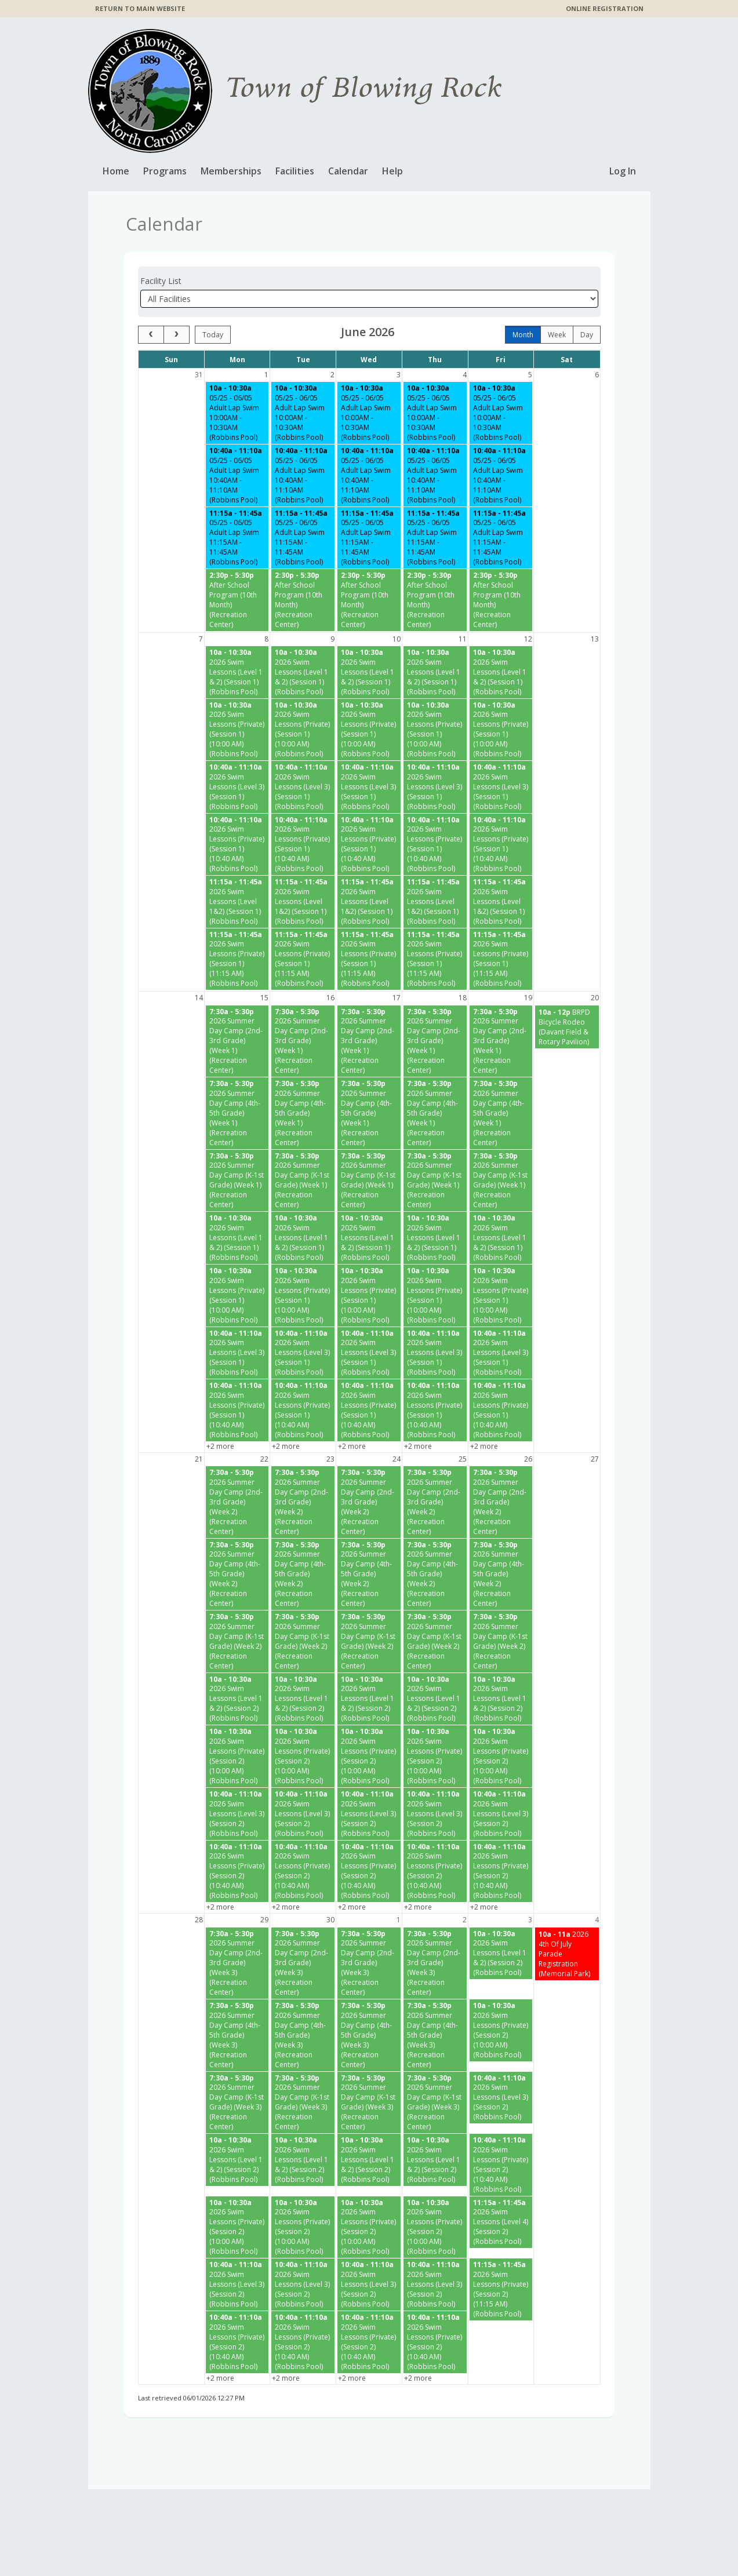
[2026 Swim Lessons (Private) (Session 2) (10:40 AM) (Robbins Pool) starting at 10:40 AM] (237, 1871)
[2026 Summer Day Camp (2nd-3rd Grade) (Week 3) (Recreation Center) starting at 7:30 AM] (237, 1963)
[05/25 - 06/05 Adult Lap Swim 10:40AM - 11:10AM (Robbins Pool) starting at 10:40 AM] (237, 475)
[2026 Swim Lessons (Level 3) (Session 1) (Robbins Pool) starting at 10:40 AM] (237, 787)
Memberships (231, 171)
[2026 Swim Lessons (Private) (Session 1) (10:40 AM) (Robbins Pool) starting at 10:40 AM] (237, 844)
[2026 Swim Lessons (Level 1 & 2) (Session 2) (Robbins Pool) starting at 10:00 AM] (237, 1699)
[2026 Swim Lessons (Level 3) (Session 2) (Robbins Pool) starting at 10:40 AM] (237, 1814)
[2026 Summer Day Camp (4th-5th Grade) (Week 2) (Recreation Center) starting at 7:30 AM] (237, 1574)
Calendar (348, 171)
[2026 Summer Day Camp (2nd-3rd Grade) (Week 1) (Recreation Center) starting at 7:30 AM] (237, 1041)
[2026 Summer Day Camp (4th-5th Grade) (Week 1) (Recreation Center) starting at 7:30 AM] (237, 1113)
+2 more (220, 1446)
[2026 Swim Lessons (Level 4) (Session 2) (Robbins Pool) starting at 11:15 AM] (501, 2222)
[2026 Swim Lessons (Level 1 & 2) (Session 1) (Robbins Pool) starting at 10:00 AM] (237, 672)
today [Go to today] (212, 335)
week (557, 335)
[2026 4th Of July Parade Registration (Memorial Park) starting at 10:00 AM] (566, 1953)
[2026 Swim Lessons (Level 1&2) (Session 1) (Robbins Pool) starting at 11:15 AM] (237, 902)
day (586, 335)
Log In (622, 171)
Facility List (160, 280)
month (522, 335)
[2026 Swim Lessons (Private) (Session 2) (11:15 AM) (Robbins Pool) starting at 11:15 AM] (501, 2289)
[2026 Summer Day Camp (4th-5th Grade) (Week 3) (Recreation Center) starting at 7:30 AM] (237, 2035)
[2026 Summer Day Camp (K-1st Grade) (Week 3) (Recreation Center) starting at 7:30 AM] (237, 2102)
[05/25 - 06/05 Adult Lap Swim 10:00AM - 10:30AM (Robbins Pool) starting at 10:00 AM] (237, 413)
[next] (176, 335)
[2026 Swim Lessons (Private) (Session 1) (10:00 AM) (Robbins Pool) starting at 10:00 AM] (237, 729)
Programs (165, 171)
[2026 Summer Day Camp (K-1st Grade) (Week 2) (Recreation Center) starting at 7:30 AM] (237, 1642)
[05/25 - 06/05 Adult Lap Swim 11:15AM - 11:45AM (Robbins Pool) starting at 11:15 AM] (237, 538)
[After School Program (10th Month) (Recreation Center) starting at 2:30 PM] (237, 600)
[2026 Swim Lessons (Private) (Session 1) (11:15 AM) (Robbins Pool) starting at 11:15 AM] (237, 959)
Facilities (294, 171)
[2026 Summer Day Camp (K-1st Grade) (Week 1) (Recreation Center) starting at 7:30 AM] (237, 1181)
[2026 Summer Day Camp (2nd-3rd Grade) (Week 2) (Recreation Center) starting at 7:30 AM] (237, 1502)
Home (116, 171)
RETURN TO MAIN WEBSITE (140, 8)
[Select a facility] (369, 299)
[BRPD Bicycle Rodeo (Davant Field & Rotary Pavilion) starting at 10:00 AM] (566, 1026)
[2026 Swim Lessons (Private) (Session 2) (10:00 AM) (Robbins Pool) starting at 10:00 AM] (237, 1756)
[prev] (151, 335)
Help (392, 171)
